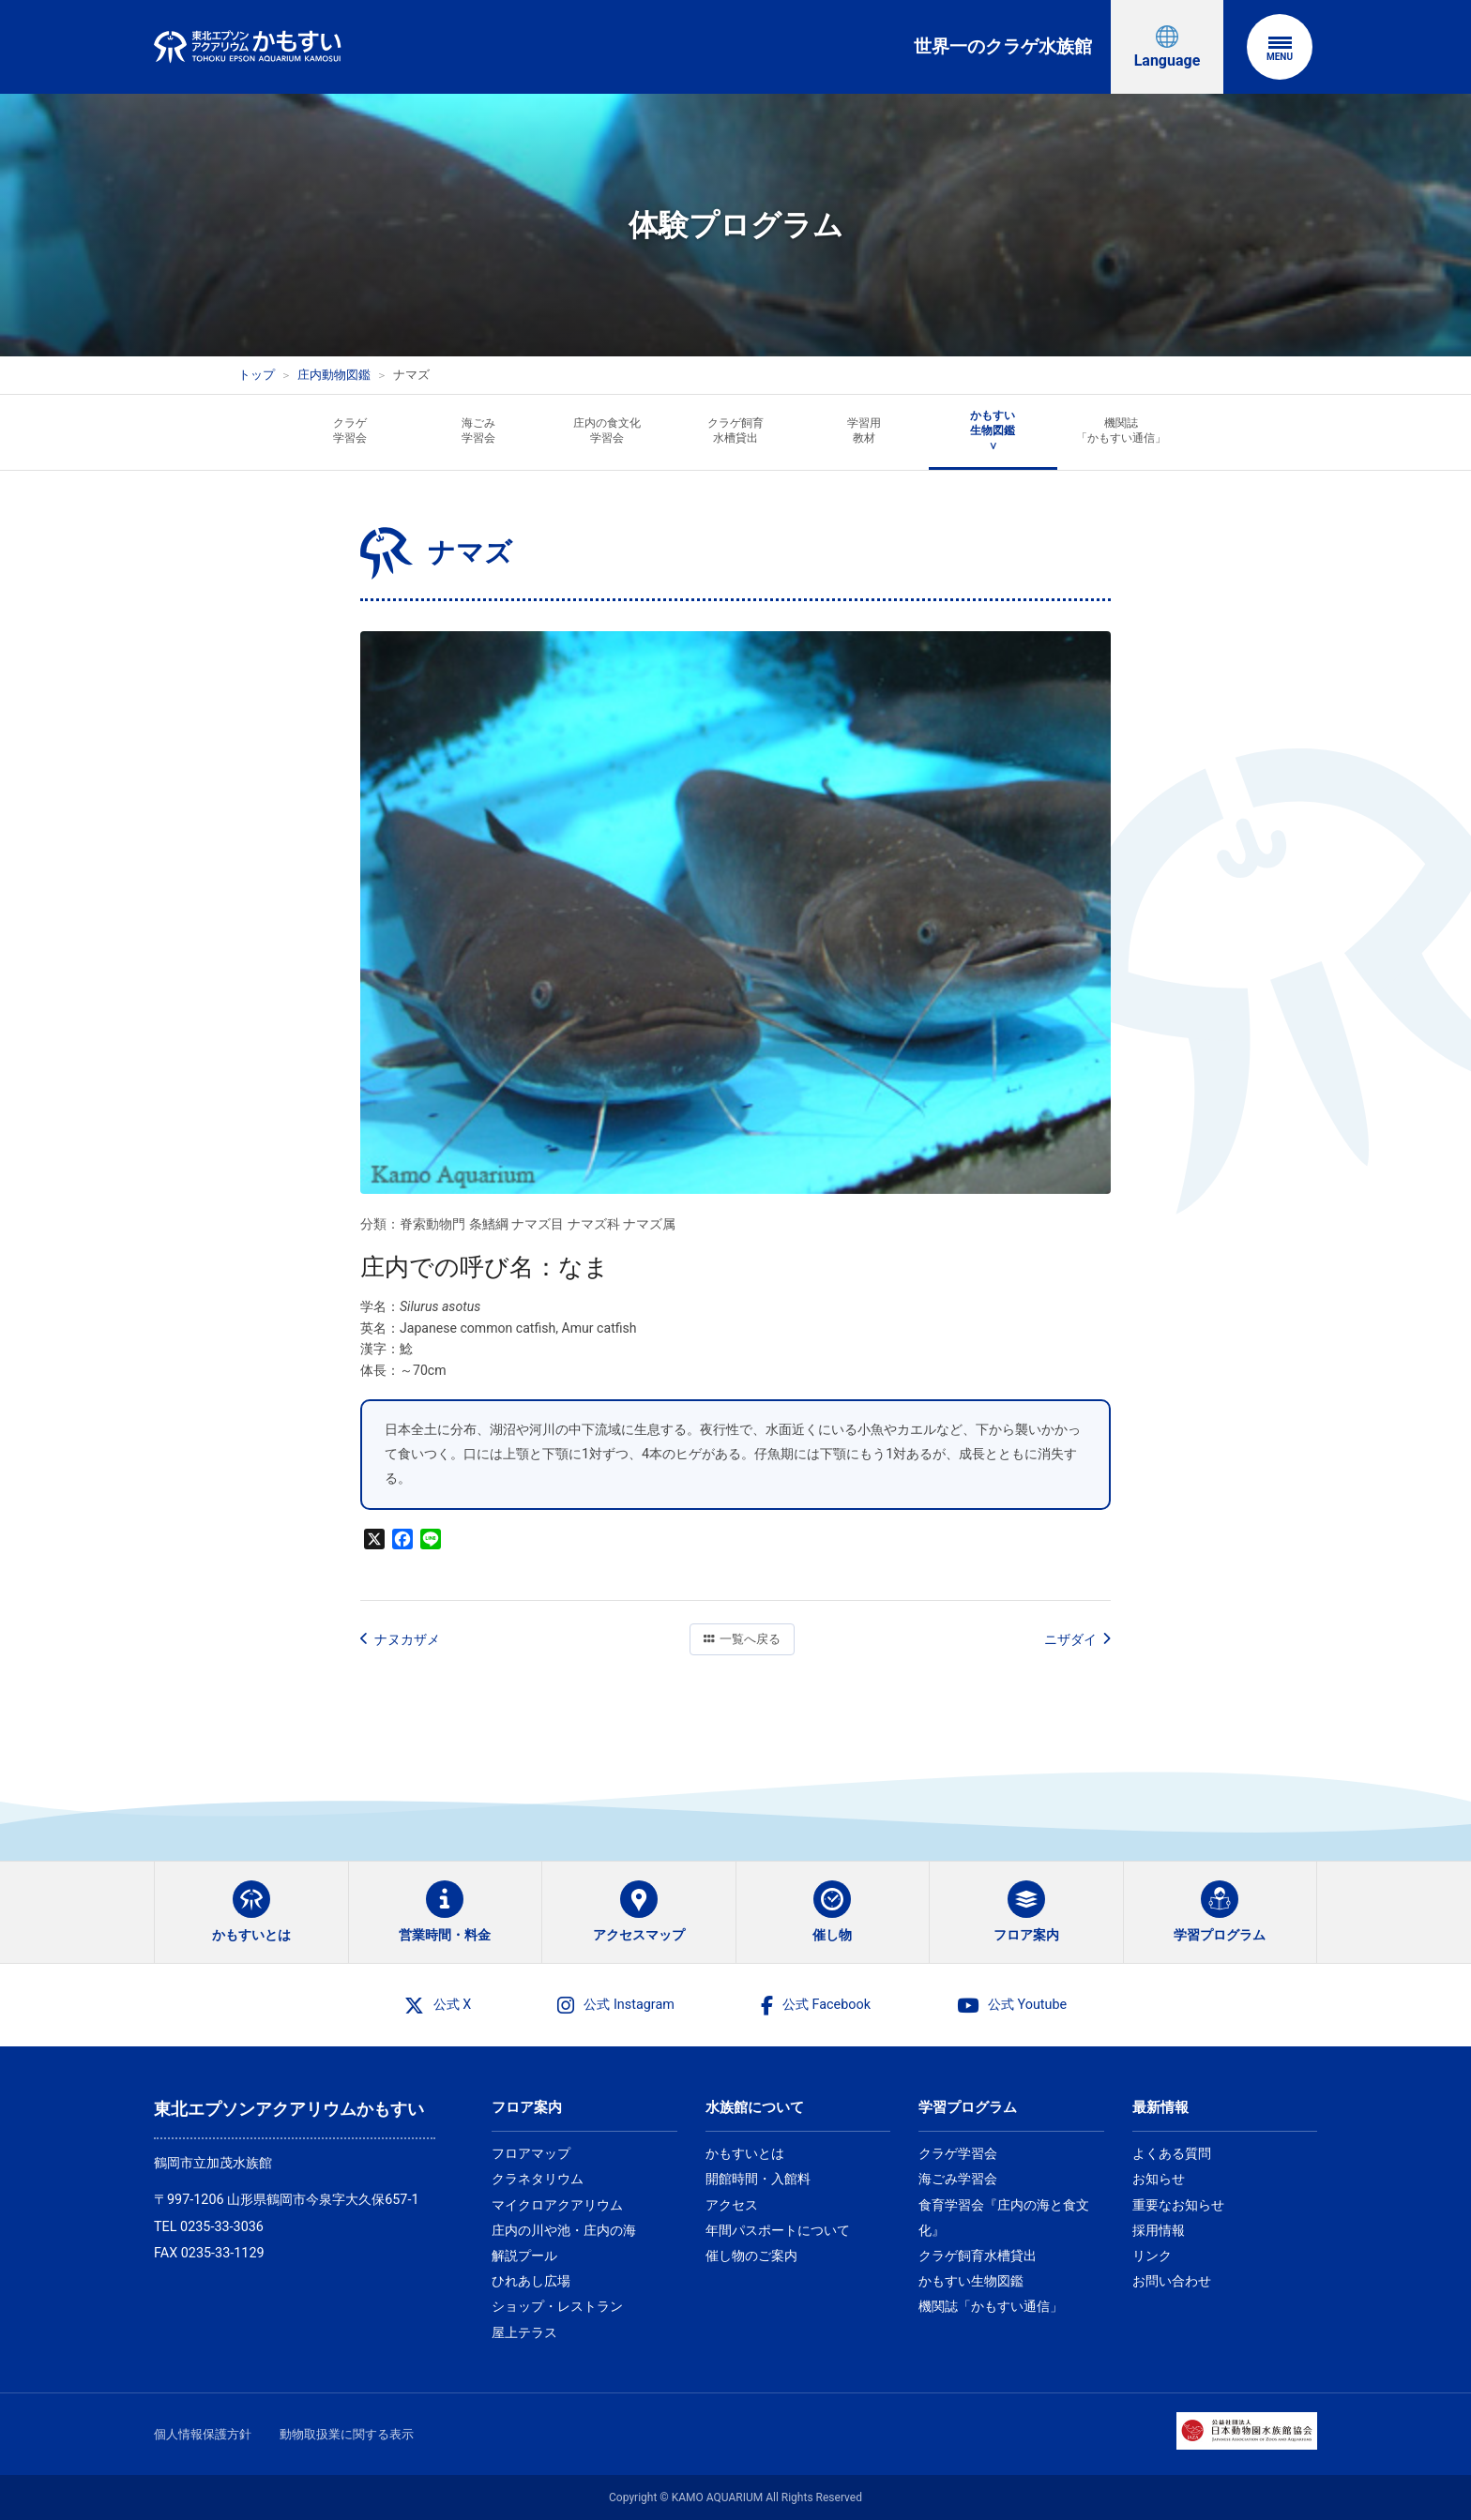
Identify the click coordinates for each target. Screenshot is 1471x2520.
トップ (256, 375)
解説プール (524, 2255)
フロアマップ (531, 2153)
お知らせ (1158, 2178)
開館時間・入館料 (758, 2178)
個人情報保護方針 (202, 2434)
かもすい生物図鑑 (971, 2280)
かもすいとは (744, 2153)
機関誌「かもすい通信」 (990, 2306)
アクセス (731, 2204)
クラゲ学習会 (957, 2153)
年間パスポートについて (777, 2230)
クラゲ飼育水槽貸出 (977, 2255)
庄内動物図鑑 (334, 375)
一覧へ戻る (742, 1639)
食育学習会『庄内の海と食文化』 (1003, 2217)
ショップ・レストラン (557, 2306)
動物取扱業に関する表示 (347, 2434)
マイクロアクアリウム (557, 2204)
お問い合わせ (1171, 2280)
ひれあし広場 (531, 2280)
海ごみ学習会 (957, 2178)
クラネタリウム (538, 2178)
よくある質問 (1171, 2153)
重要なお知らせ (1178, 2204)
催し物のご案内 (751, 2255)
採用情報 (1158, 2230)
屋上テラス (524, 2332)
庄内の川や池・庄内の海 (564, 2230)
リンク (1152, 2255)
